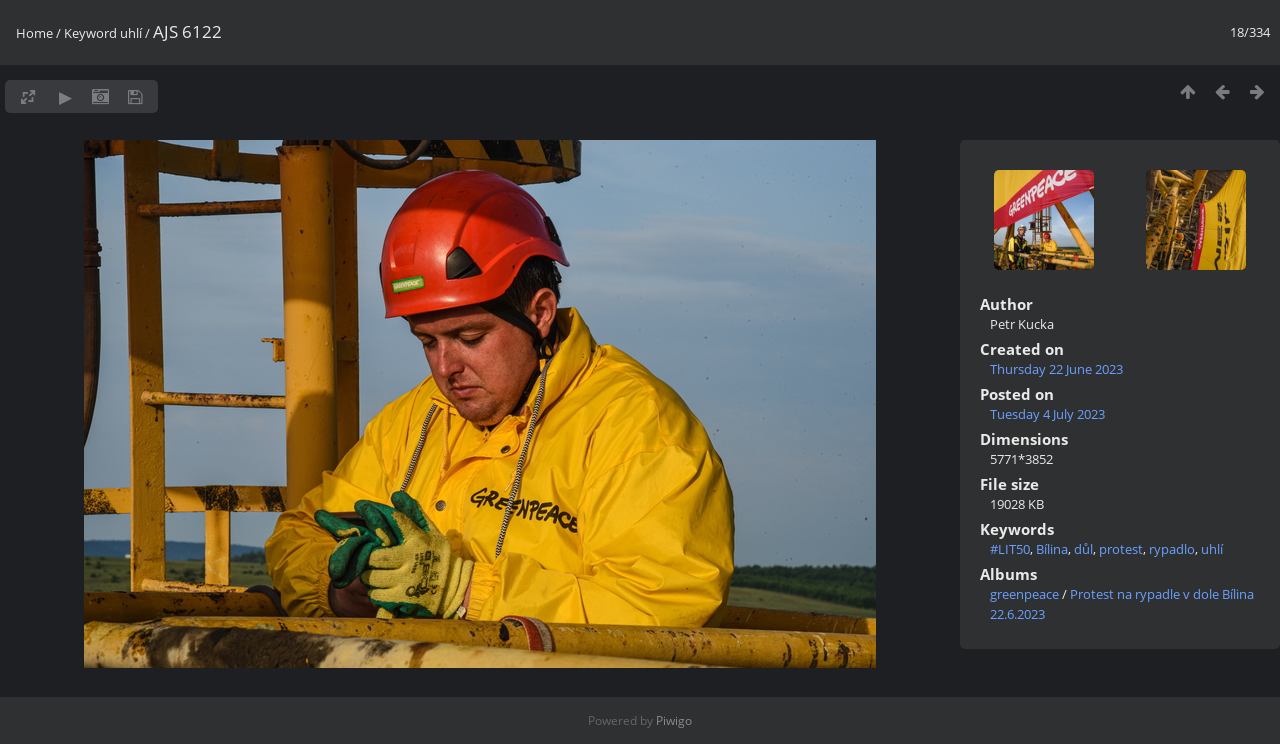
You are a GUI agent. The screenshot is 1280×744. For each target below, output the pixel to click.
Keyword (90, 33)
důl (1083, 549)
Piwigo (674, 720)
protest (1121, 549)
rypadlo (1172, 549)
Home (34, 33)
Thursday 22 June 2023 (1056, 369)
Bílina (1052, 549)
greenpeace (1024, 594)
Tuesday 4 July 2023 (1047, 414)
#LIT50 (1010, 549)
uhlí (131, 33)
